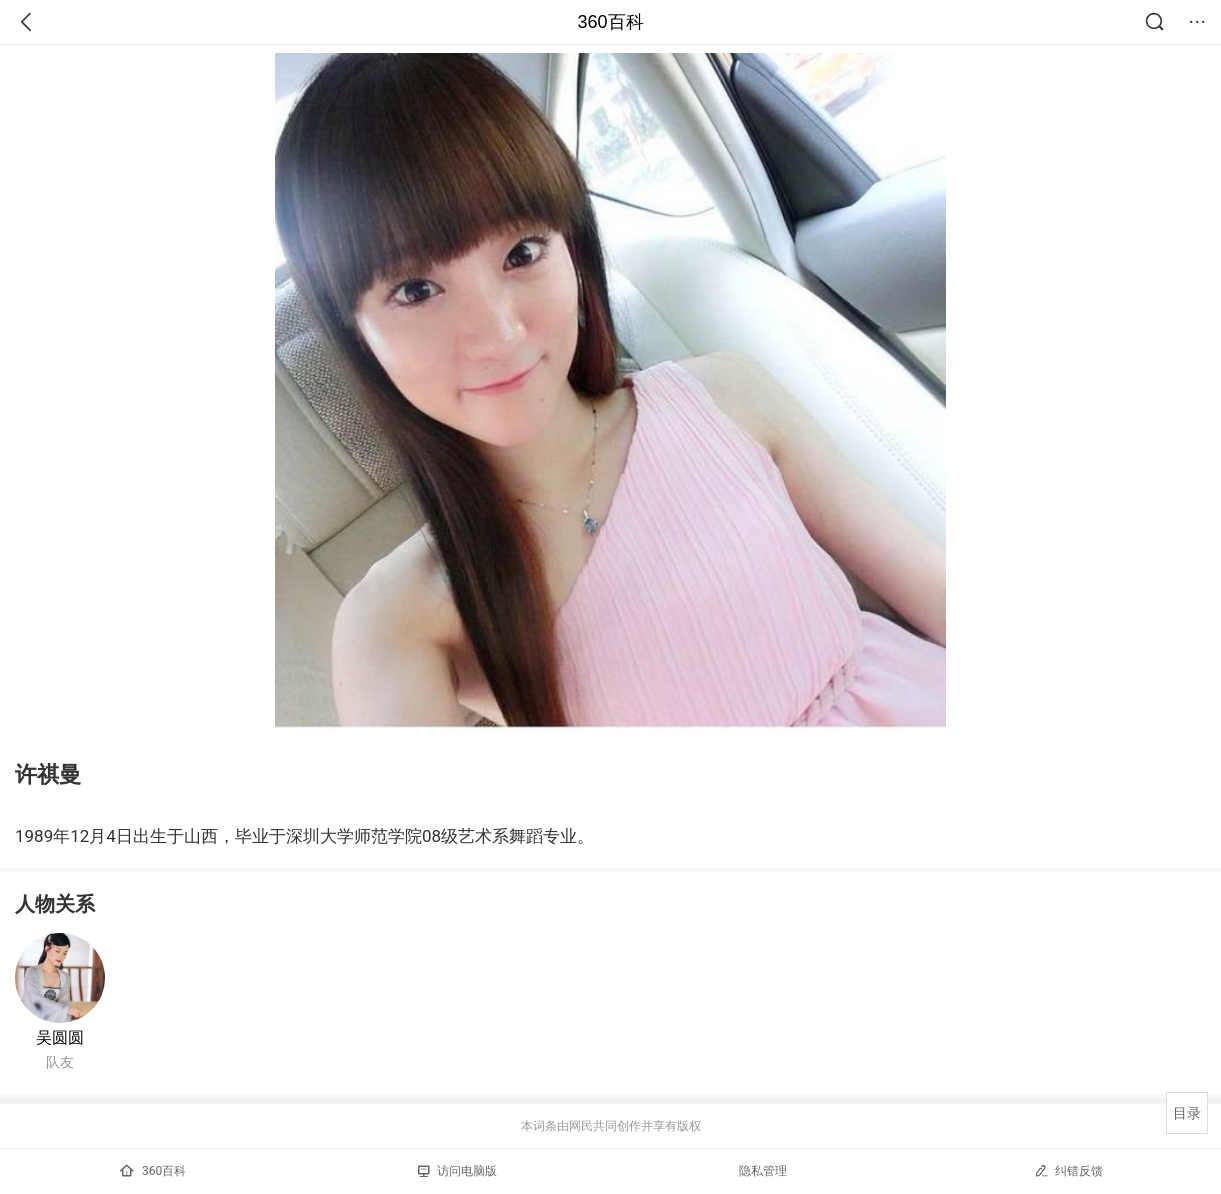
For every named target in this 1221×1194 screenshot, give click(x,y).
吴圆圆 (60, 1037)
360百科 (610, 22)
